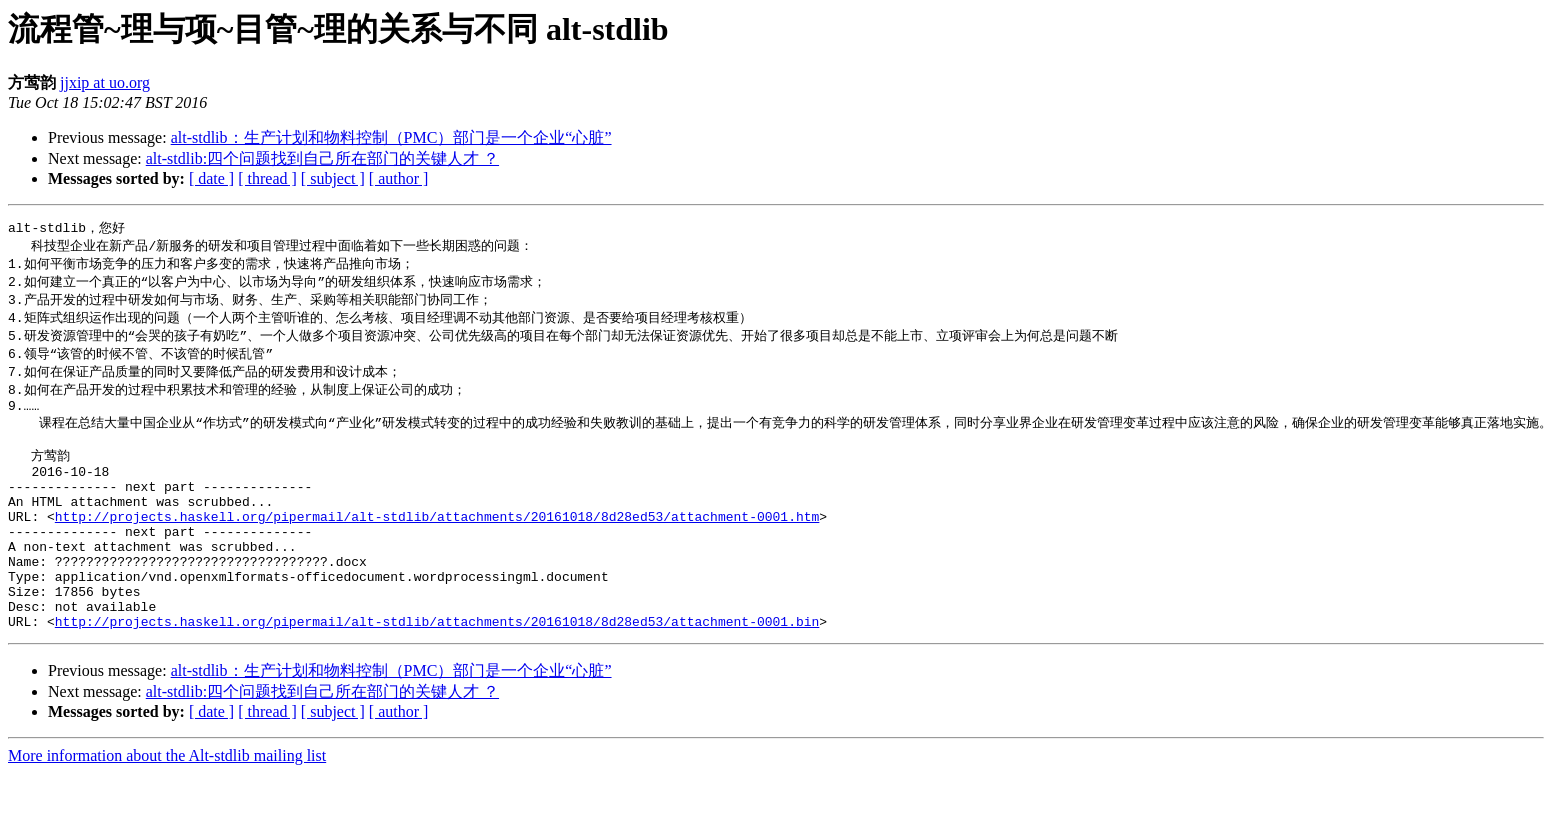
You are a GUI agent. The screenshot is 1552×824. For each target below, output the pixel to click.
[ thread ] (267, 178)
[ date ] (211, 178)
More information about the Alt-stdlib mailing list (167, 806)
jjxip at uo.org (105, 82)
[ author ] (399, 178)
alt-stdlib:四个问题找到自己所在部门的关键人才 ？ (322, 158)
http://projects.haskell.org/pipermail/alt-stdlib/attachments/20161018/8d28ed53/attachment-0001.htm (437, 546)
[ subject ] (333, 178)
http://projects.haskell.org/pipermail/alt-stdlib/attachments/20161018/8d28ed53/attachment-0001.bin (437, 672)
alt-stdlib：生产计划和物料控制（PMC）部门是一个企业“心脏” (391, 137)
